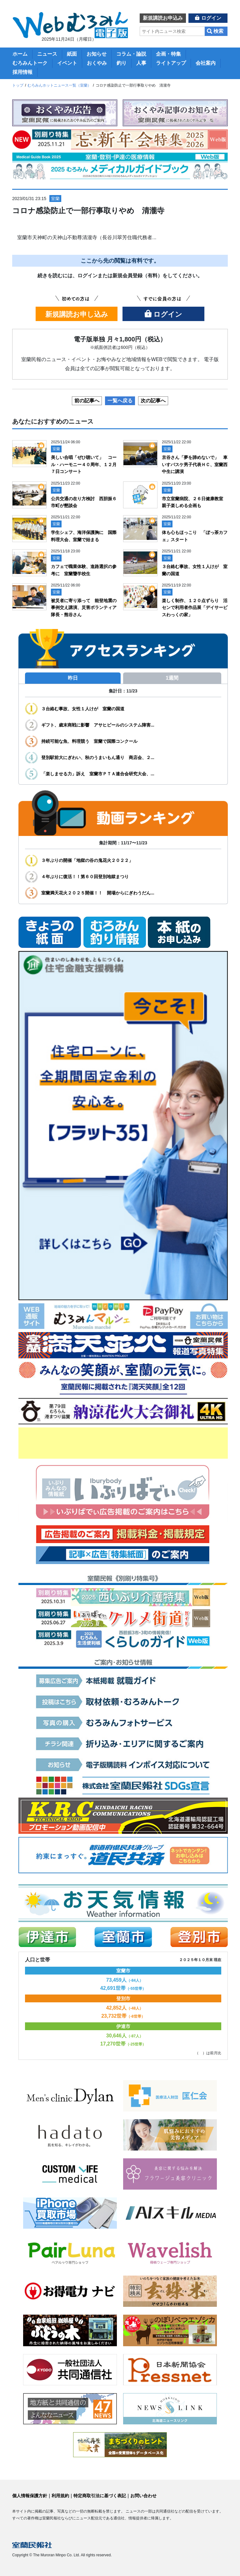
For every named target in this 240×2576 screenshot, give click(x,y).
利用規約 (60, 2495)
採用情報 (22, 72)
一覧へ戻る (120, 400)
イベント (67, 63)
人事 (141, 63)
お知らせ (97, 54)
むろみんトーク (30, 63)
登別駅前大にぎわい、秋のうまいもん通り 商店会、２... (97, 757)
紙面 (72, 54)
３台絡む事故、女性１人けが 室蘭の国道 (82, 708)
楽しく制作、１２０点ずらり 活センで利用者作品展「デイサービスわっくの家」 (195, 607)
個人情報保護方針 (29, 2495)
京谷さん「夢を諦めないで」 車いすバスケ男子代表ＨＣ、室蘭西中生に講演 (195, 464)
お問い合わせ (143, 2495)
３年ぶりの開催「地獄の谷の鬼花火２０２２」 (87, 860)
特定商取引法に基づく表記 (99, 2495)
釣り (122, 63)
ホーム (20, 54)
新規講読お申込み (163, 18)
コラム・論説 (131, 54)
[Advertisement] (123, 1443)
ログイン (211, 18)
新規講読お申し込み (76, 314)
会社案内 (206, 63)
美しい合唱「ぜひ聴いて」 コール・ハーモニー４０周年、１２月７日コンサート (84, 464)
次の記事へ (153, 400)
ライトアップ (171, 63)
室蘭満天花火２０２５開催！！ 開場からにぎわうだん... (97, 892)
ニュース (47, 54)
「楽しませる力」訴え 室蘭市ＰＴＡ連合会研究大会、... (97, 773)
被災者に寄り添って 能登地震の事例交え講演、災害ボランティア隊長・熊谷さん (84, 607)
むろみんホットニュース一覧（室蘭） (59, 85)
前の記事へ (86, 400)
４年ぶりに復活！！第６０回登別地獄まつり (87, 876)
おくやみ (97, 63)
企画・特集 (168, 54)
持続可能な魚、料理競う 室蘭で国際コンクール (89, 741)
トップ (17, 85)
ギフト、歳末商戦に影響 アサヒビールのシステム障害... (97, 724)
